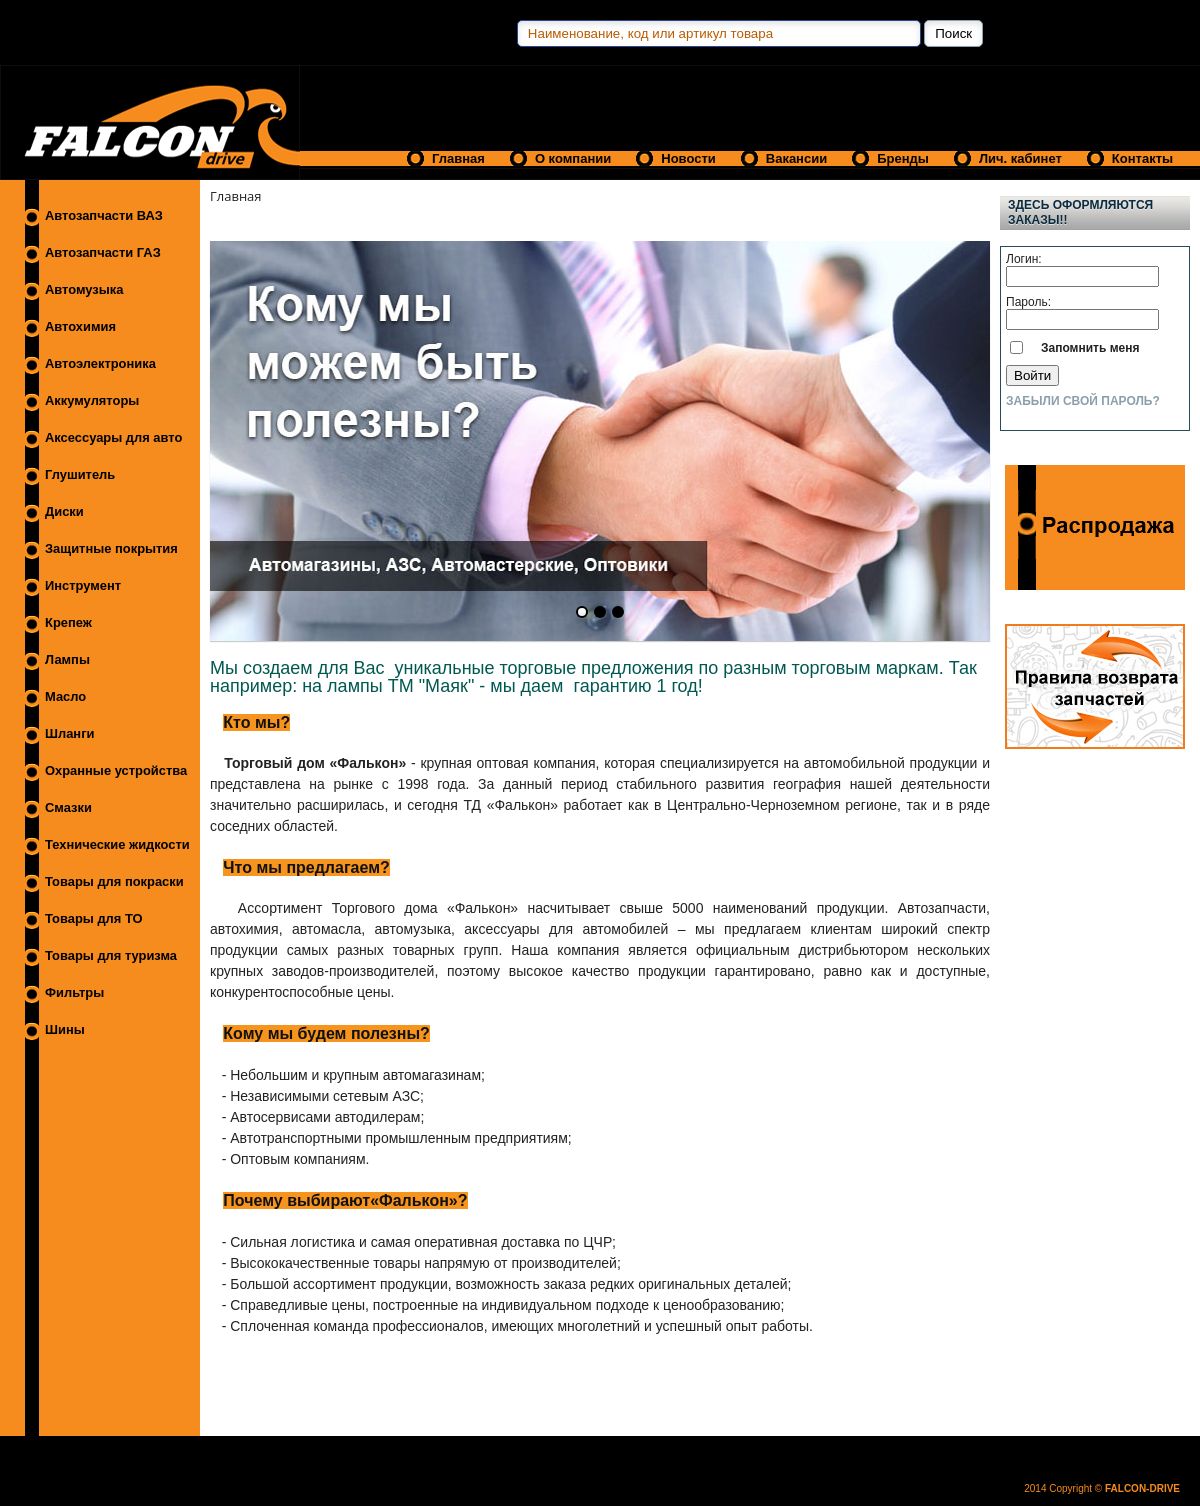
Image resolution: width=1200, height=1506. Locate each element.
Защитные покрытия (111, 548)
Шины (65, 1029)
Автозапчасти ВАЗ (104, 215)
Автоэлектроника (100, 363)
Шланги (69, 733)
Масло (65, 696)
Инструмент (83, 585)
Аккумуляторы (92, 400)
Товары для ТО (94, 918)
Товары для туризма (111, 955)
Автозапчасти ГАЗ (103, 252)
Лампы (67, 659)
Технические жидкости (117, 844)
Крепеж (68, 622)
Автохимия (80, 326)
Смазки (68, 807)
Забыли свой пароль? (1083, 401)
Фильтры (74, 992)
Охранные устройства (116, 770)
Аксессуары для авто (113, 437)
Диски (64, 511)
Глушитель (80, 474)
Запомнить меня (1090, 348)
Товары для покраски (114, 881)
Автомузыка (84, 289)
